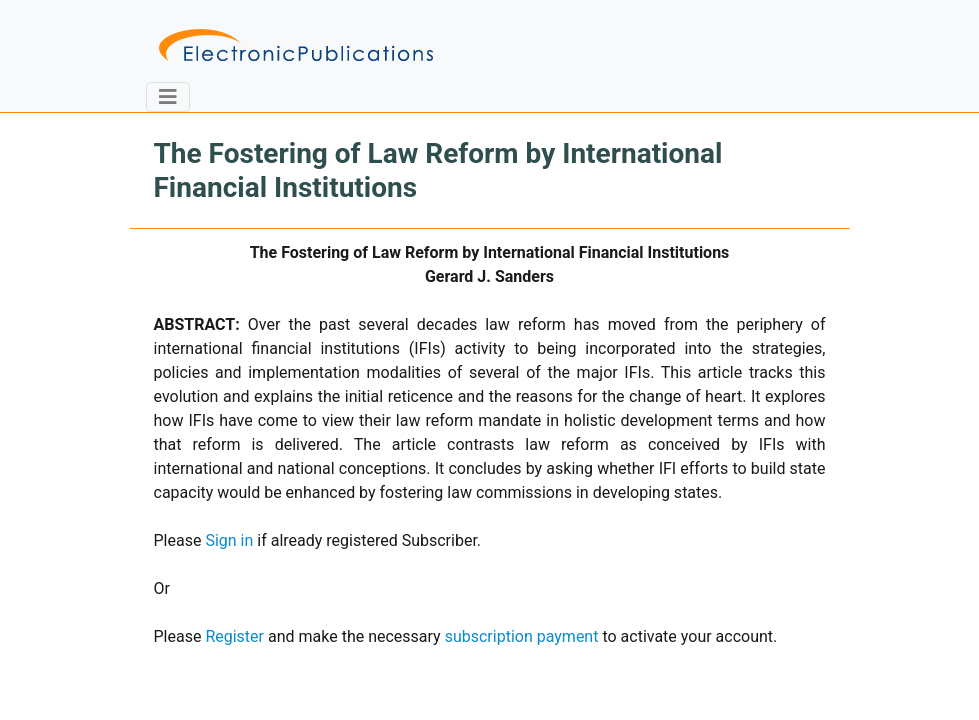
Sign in (229, 540)
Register (234, 636)
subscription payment (522, 636)
